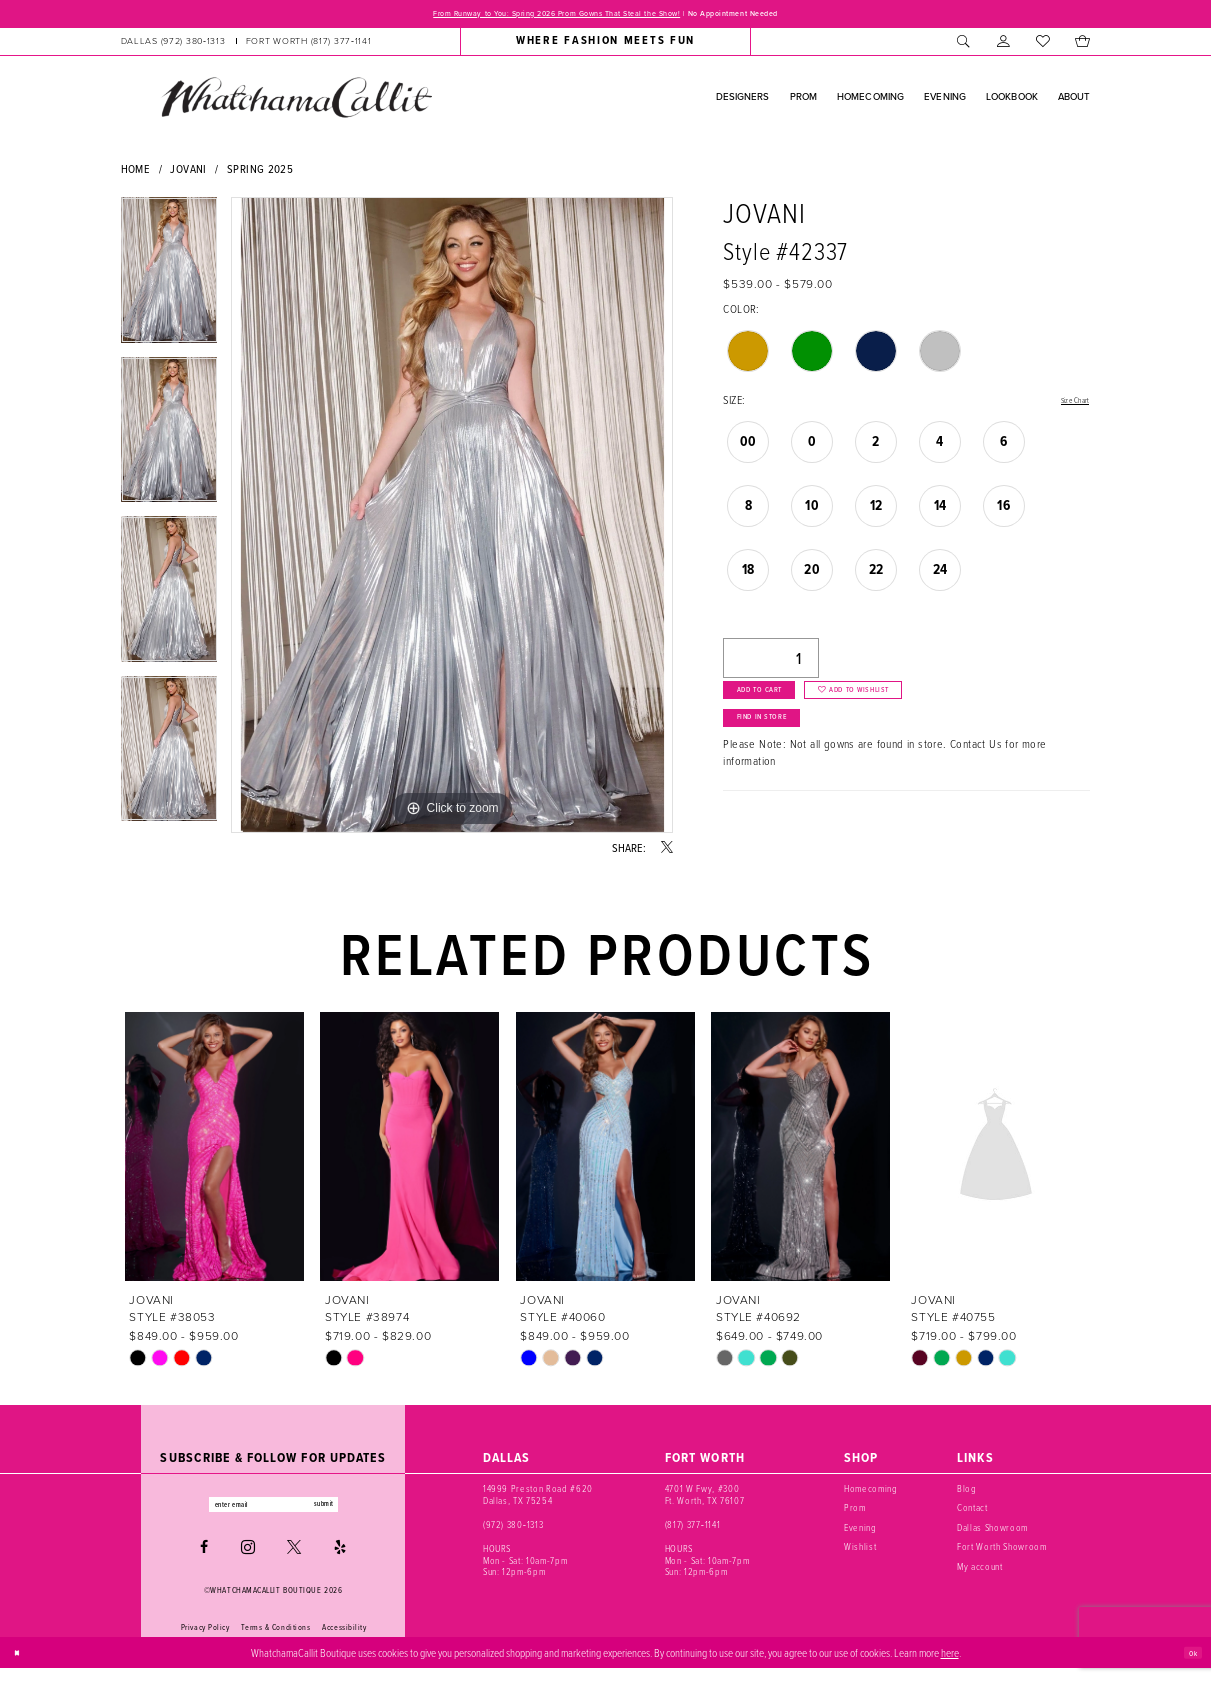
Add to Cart (779, 706)
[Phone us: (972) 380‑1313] (172, 46)
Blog (967, 1494)
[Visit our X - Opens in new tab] (294, 1560)
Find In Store (784, 749)
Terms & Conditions (275, 1640)
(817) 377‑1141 (692, 1530)
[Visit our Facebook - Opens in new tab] (204, 1560)
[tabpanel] (169, 282)
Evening (860, 1533)
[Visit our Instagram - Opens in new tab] (248, 1560)
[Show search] (964, 46)
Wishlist (860, 1552)
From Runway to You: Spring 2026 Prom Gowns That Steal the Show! (529, 16)
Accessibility (344, 1640)
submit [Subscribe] (354, 1512)
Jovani (188, 173)
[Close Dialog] (22, 1665)
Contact (972, 1513)
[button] (1003, 46)
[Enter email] (273, 1512)
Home (136, 173)
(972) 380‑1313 (513, 1530)
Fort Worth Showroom (1001, 1552)
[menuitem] (245, 46)
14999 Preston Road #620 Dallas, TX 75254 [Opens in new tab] (538, 1500)
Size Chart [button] (1066, 406)
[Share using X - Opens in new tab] (667, 853)
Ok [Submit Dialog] (1188, 1665)
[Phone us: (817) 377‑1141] (309, 46)
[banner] (296, 102)
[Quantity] (771, 664)
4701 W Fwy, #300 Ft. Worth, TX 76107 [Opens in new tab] (704, 1500)
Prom (855, 1513)
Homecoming (871, 1494)
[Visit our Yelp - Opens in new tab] (340, 1560)
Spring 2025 (260, 173)
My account (980, 1571)
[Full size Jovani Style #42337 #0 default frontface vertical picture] (452, 520)
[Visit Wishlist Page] (1042, 46)
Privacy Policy (205, 1640)
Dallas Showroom (992, 1533)
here (950, 1665)
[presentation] (215, 1151)
